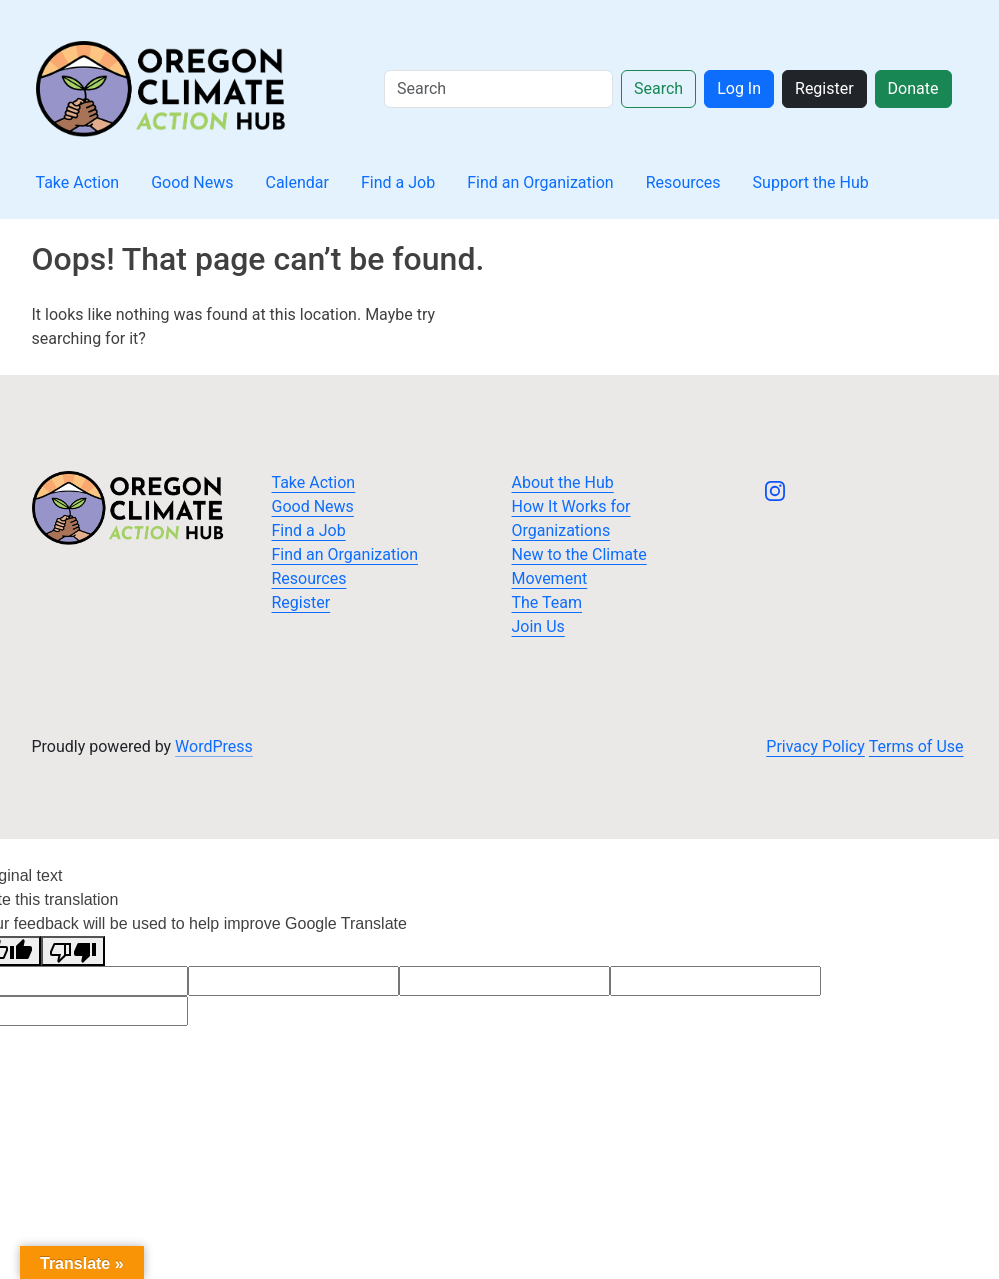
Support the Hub (811, 182)
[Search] (498, 89)
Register (824, 88)
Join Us (538, 626)
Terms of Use (916, 746)
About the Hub (563, 482)
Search (658, 88)
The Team (547, 602)
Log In (739, 88)
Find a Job (398, 182)
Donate (913, 88)
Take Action (78, 182)
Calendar (297, 182)
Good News (192, 182)
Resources (683, 182)
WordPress (214, 746)
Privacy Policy (815, 746)
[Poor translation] (73, 951)
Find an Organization (540, 182)
